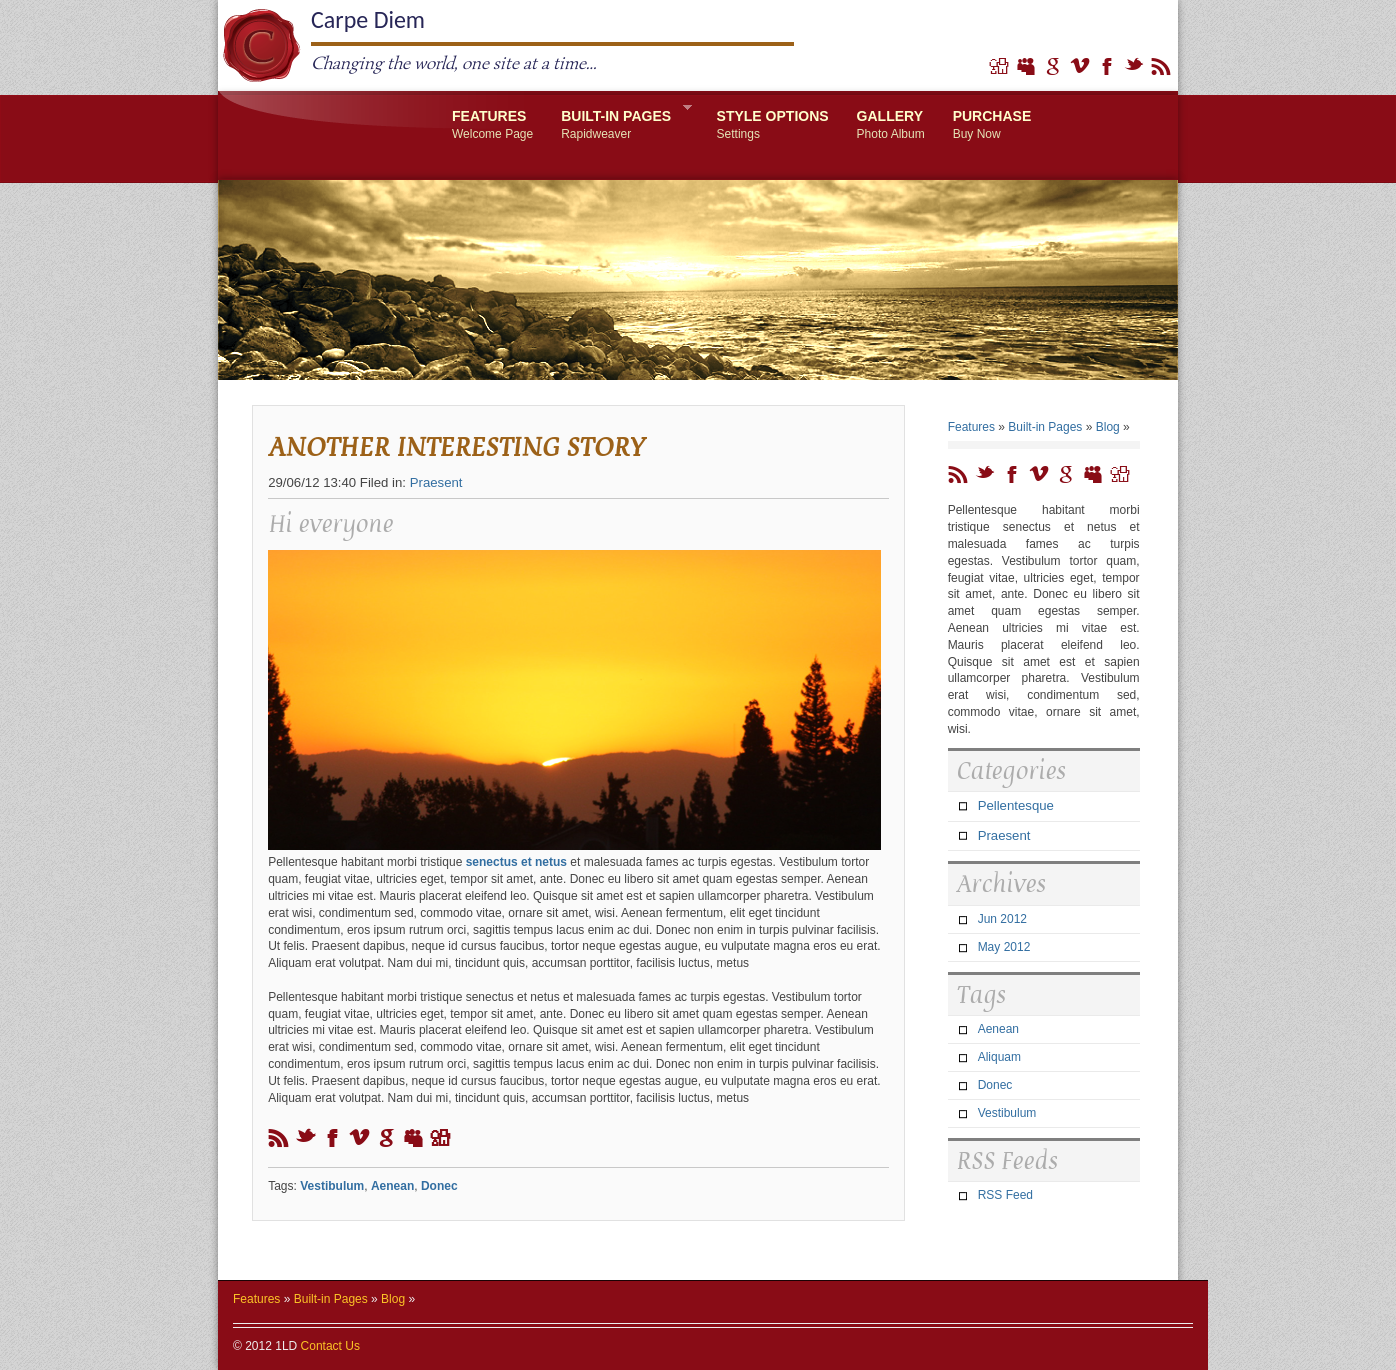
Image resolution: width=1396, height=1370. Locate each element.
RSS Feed (1005, 1195)
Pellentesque (1016, 805)
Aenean (392, 1186)
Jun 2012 (1002, 919)
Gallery (891, 125)
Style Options (773, 125)
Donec (439, 1186)
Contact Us (330, 1346)
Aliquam (999, 1057)
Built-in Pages (619, 122)
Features (492, 125)
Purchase (992, 125)
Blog (1108, 427)
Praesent (436, 482)
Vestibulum (332, 1186)
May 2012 (1004, 947)
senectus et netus (516, 862)
